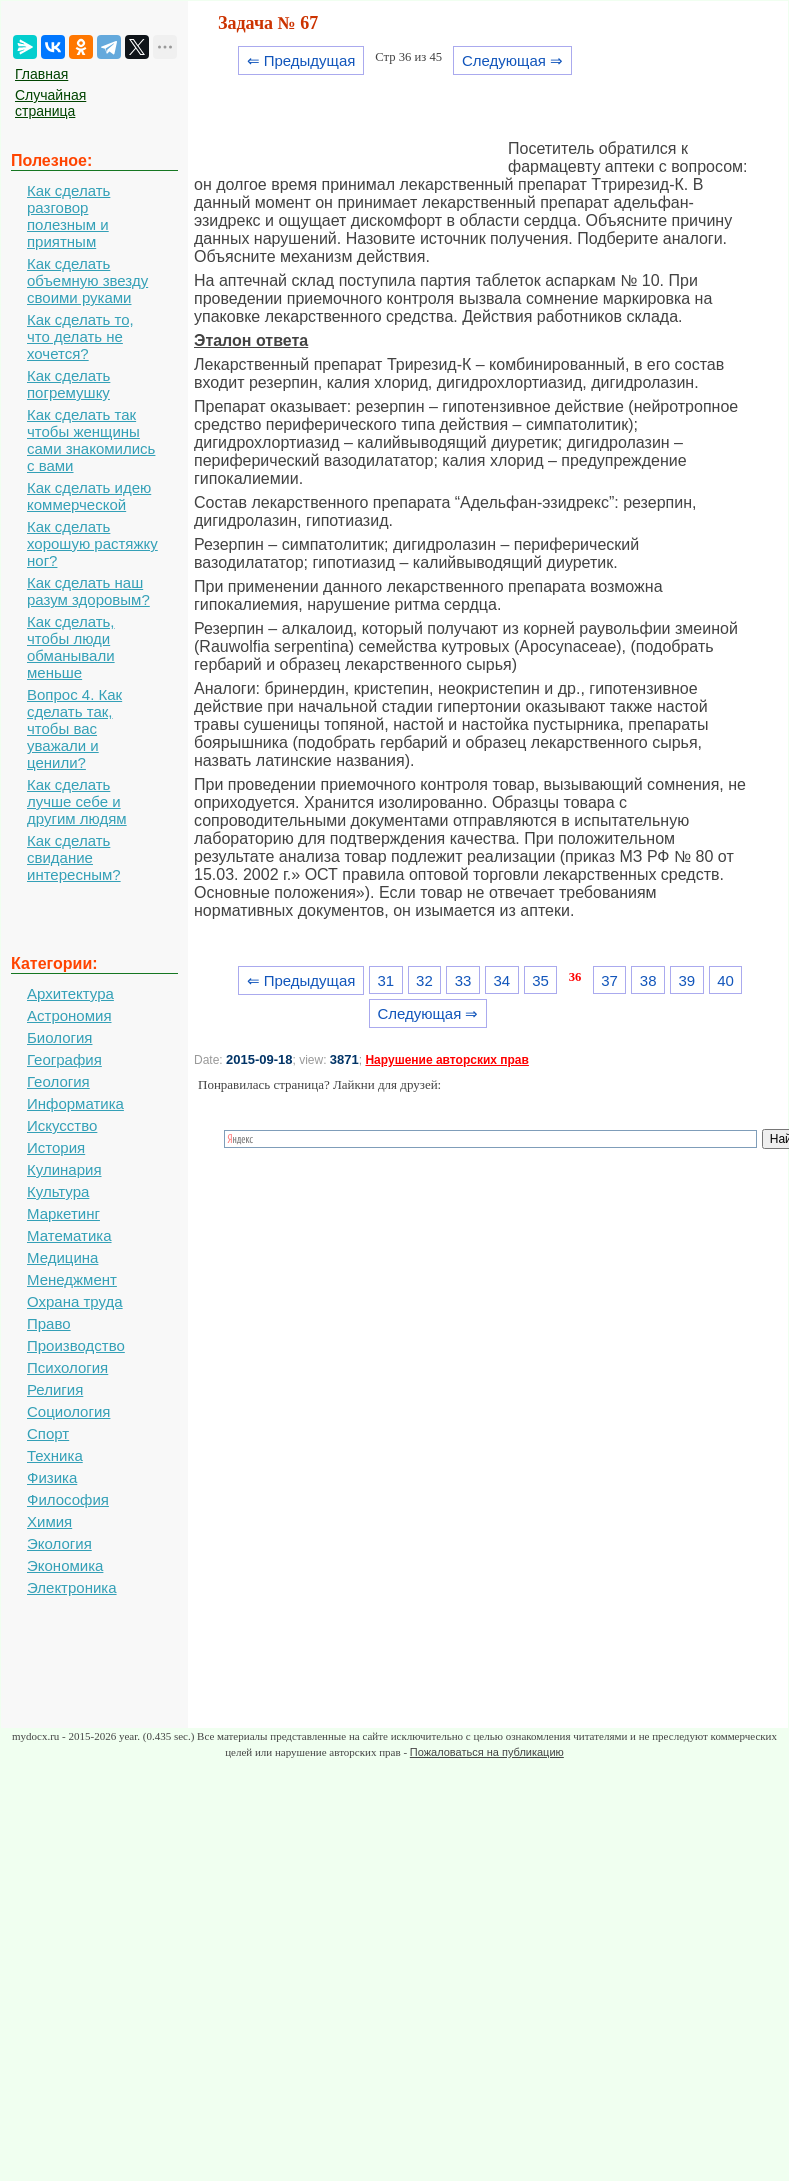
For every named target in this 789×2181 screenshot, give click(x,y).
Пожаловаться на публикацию (487, 1752)
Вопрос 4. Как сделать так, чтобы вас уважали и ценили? (74, 728)
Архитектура (70, 993)
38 (648, 980)
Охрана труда (75, 1301)
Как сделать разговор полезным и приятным (68, 216)
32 (424, 980)
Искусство (62, 1125)
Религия (55, 1389)
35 (540, 980)
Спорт (48, 1433)
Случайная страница (50, 103)
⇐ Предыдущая (301, 60)
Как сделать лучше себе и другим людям (77, 801)
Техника (55, 1455)
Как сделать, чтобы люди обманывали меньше (71, 647)
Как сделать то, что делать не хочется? (80, 336)
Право (49, 1323)
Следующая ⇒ (512, 60)
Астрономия (69, 1015)
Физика (52, 1477)
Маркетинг (63, 1213)
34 (501, 980)
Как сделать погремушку (68, 384)
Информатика (75, 1103)
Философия (68, 1499)
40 (725, 980)
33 (463, 980)
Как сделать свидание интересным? (74, 857)
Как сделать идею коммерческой (89, 496)
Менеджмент (72, 1279)
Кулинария (64, 1169)
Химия (49, 1521)
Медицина (62, 1257)
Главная (41, 74)
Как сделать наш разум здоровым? (88, 591)
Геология (58, 1081)
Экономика (65, 1565)
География (64, 1059)
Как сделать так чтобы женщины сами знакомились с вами (91, 440)
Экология (59, 1543)
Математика (69, 1235)
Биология (59, 1037)
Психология (67, 1367)
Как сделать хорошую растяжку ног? (92, 543)
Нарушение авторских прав (446, 1060)
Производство (76, 1345)
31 (385, 980)
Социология (68, 1411)
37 (609, 980)
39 (687, 980)
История (56, 1147)
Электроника (72, 1587)
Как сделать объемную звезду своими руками (87, 280)
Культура (58, 1191)
